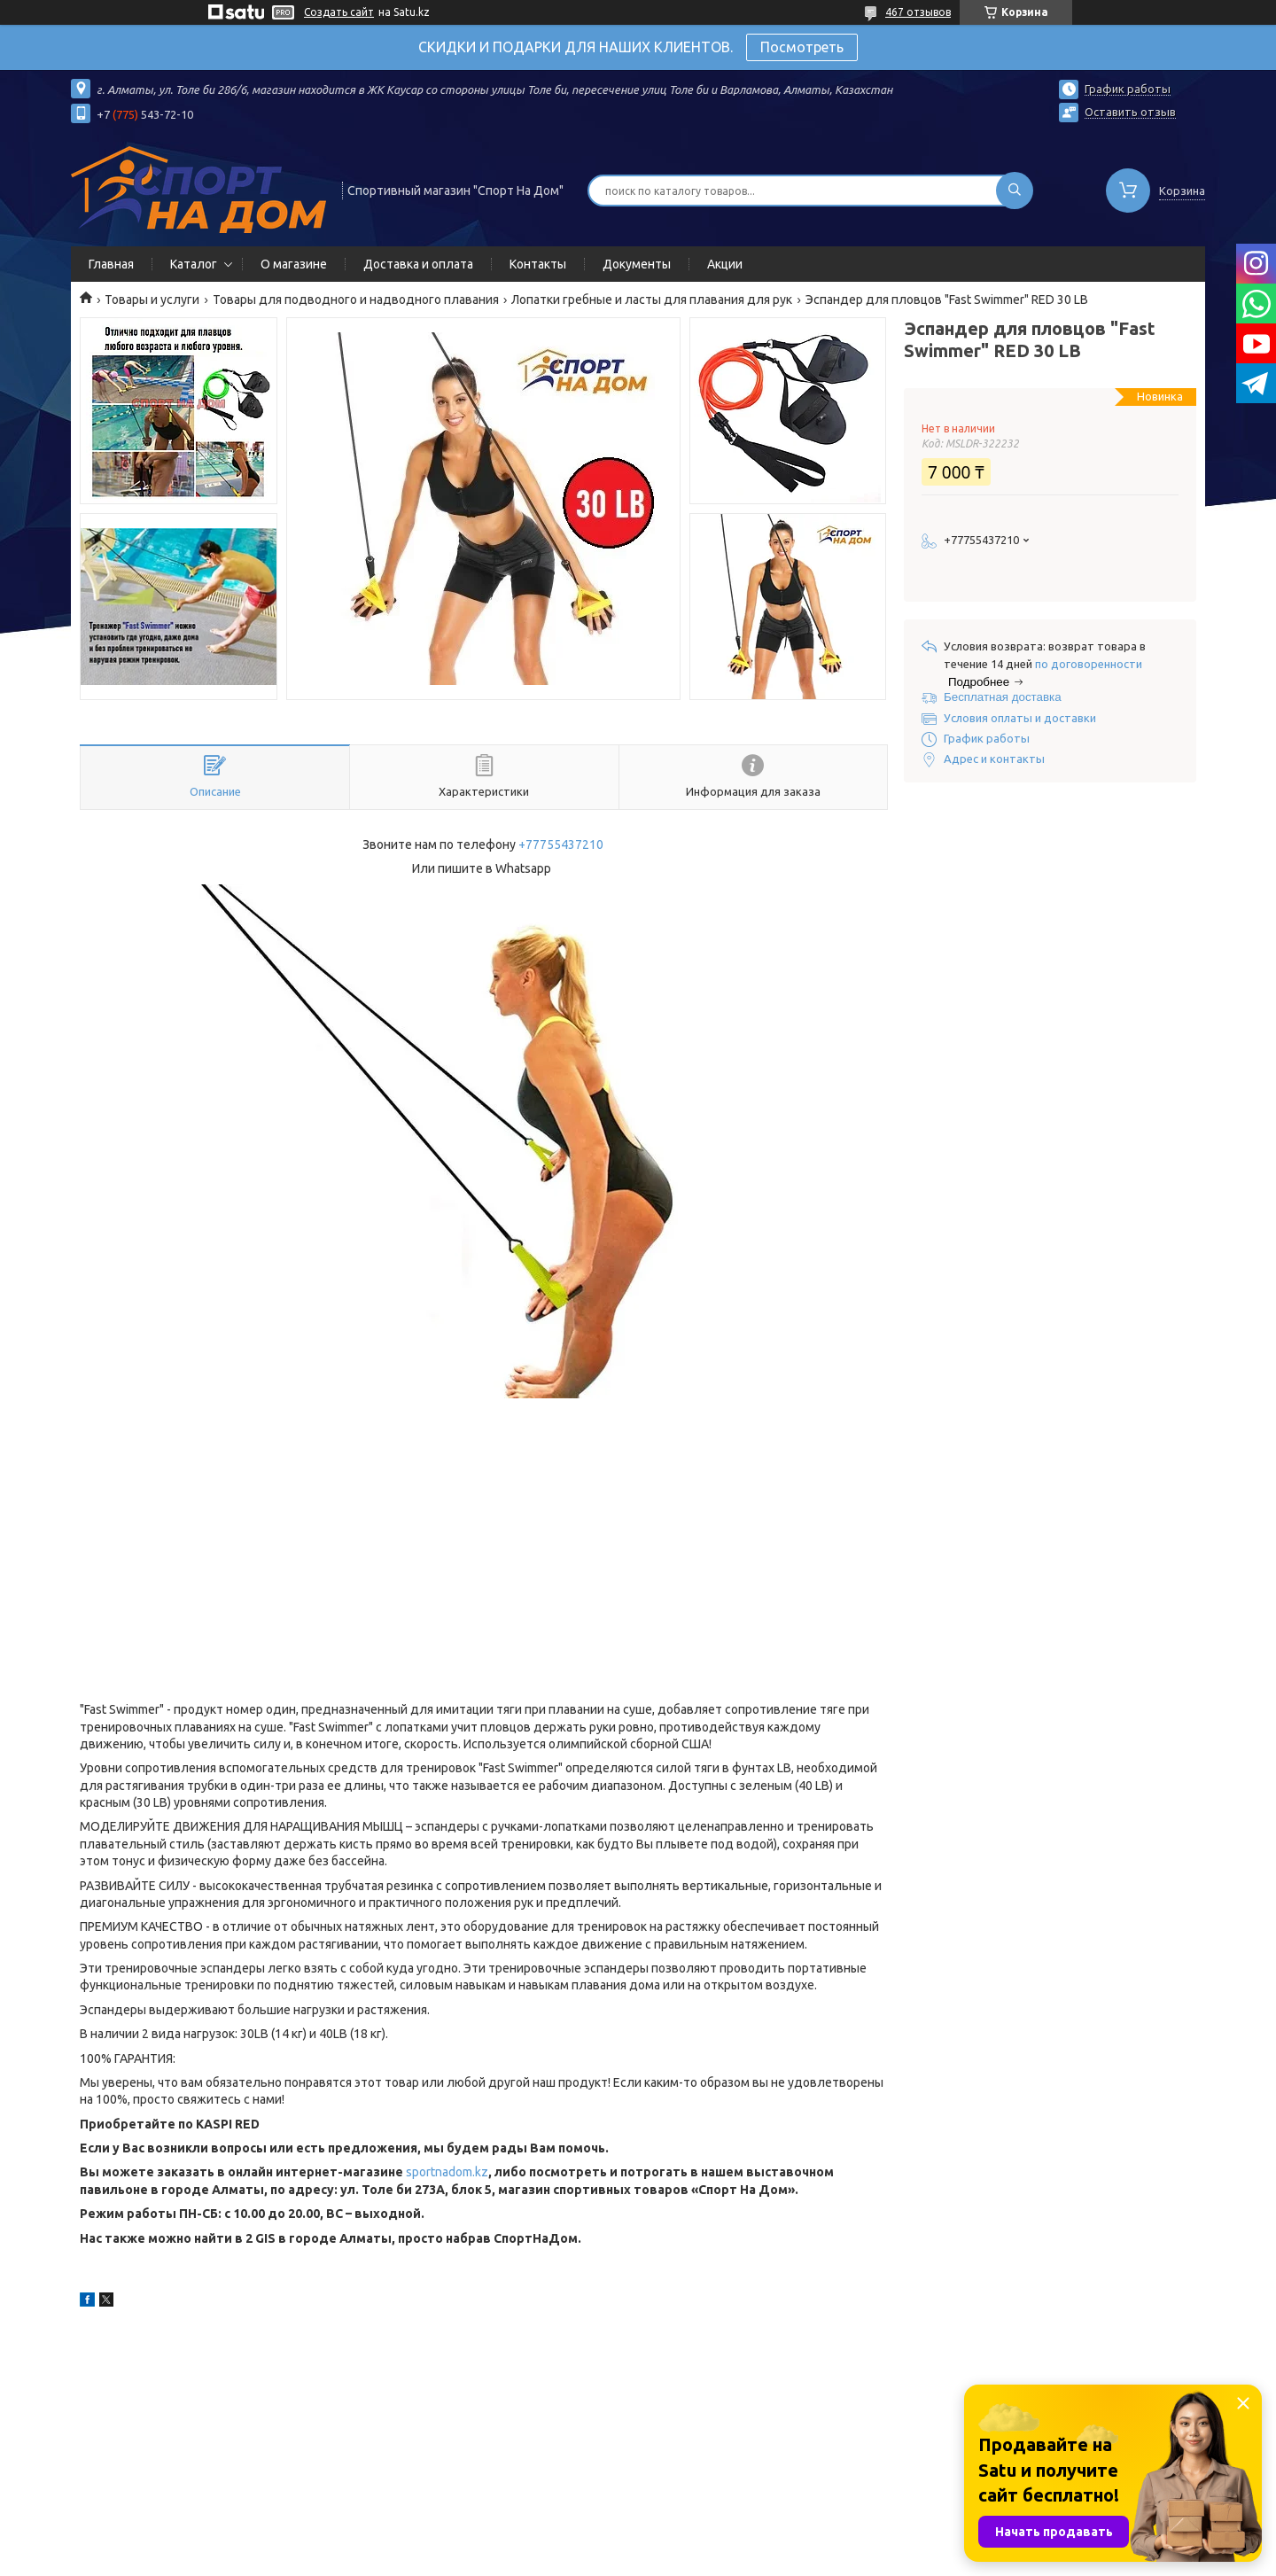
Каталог (193, 264)
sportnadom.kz (447, 2172)
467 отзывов (918, 12)
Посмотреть (802, 47)
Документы (637, 264)
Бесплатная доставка (1003, 697)
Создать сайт (339, 12)
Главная (111, 264)
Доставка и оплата (418, 264)
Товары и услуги (152, 299)
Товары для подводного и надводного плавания (356, 299)
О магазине (294, 264)
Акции (725, 264)
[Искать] (1014, 190)
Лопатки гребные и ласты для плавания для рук (651, 299)
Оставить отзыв (1130, 111)
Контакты (538, 264)
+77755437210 (560, 844)
